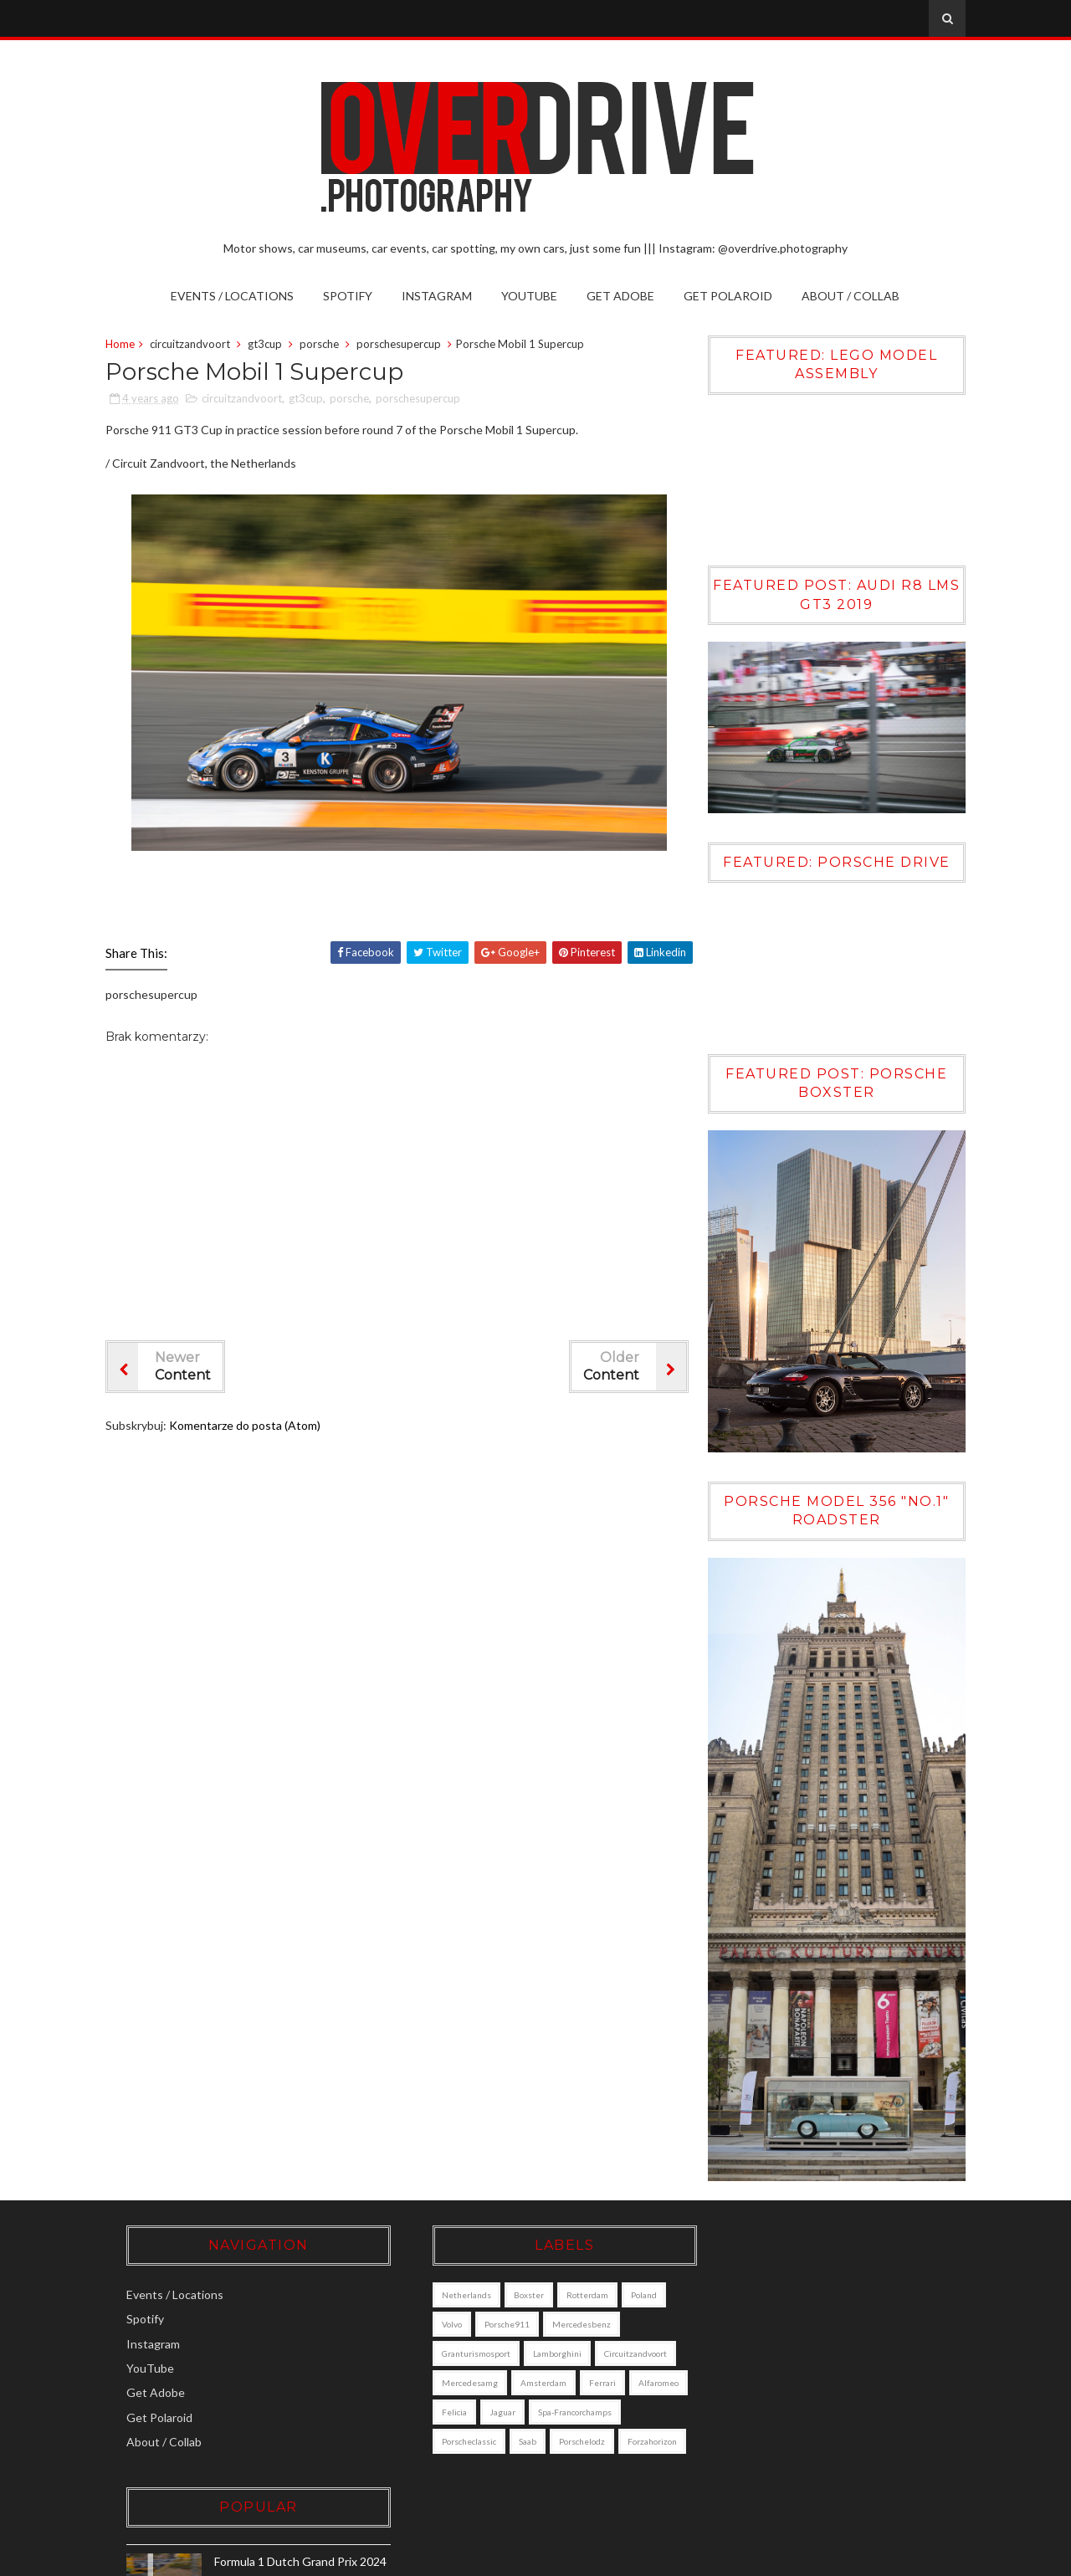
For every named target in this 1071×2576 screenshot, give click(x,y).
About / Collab (851, 296)
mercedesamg (533, 2374)
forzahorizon (513, 2462)
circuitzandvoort (193, 344)
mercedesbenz (559, 2316)
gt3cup (268, 344)
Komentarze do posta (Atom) (248, 1426)
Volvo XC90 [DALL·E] (835, 2437)
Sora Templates (725, 2558)
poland (622, 2287)
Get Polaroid (728, 296)
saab (602, 2433)
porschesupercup (402, 344)
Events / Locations (233, 296)
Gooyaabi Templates (908, 2558)
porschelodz (443, 2462)
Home (123, 344)
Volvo (430, 2316)
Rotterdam (566, 2287)
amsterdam (607, 2374)
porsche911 (485, 2316)
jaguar (593, 2404)
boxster (507, 2287)
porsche (322, 344)
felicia (544, 2404)
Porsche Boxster (825, 2364)
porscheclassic (543, 2433)
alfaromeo (489, 2404)
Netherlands (444, 2287)
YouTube (530, 296)
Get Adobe (621, 296)
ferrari (433, 2404)
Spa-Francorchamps (457, 2433)
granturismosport (454, 2345)
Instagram (437, 296)
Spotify (348, 296)
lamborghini (535, 2345)
